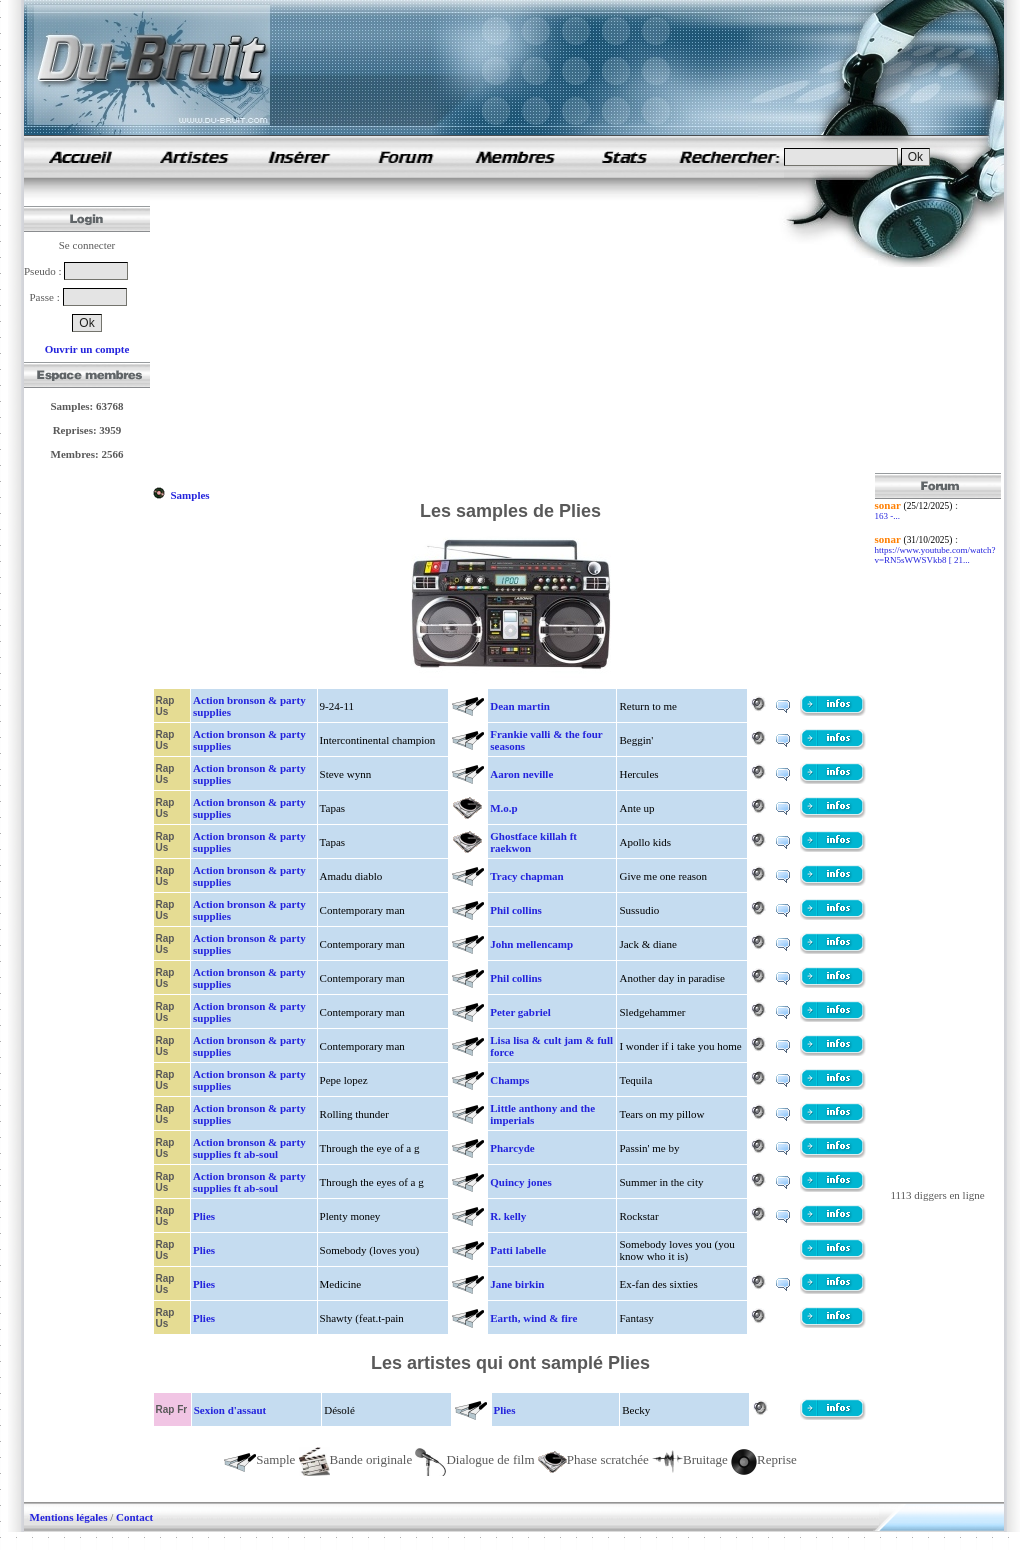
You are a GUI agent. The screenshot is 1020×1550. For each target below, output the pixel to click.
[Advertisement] (407, 333)
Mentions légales (69, 1517)
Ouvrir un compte (87, 349)
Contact (134, 1517)
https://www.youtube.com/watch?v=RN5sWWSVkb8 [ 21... (935, 555)
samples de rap (80, 156)
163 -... (888, 516)
